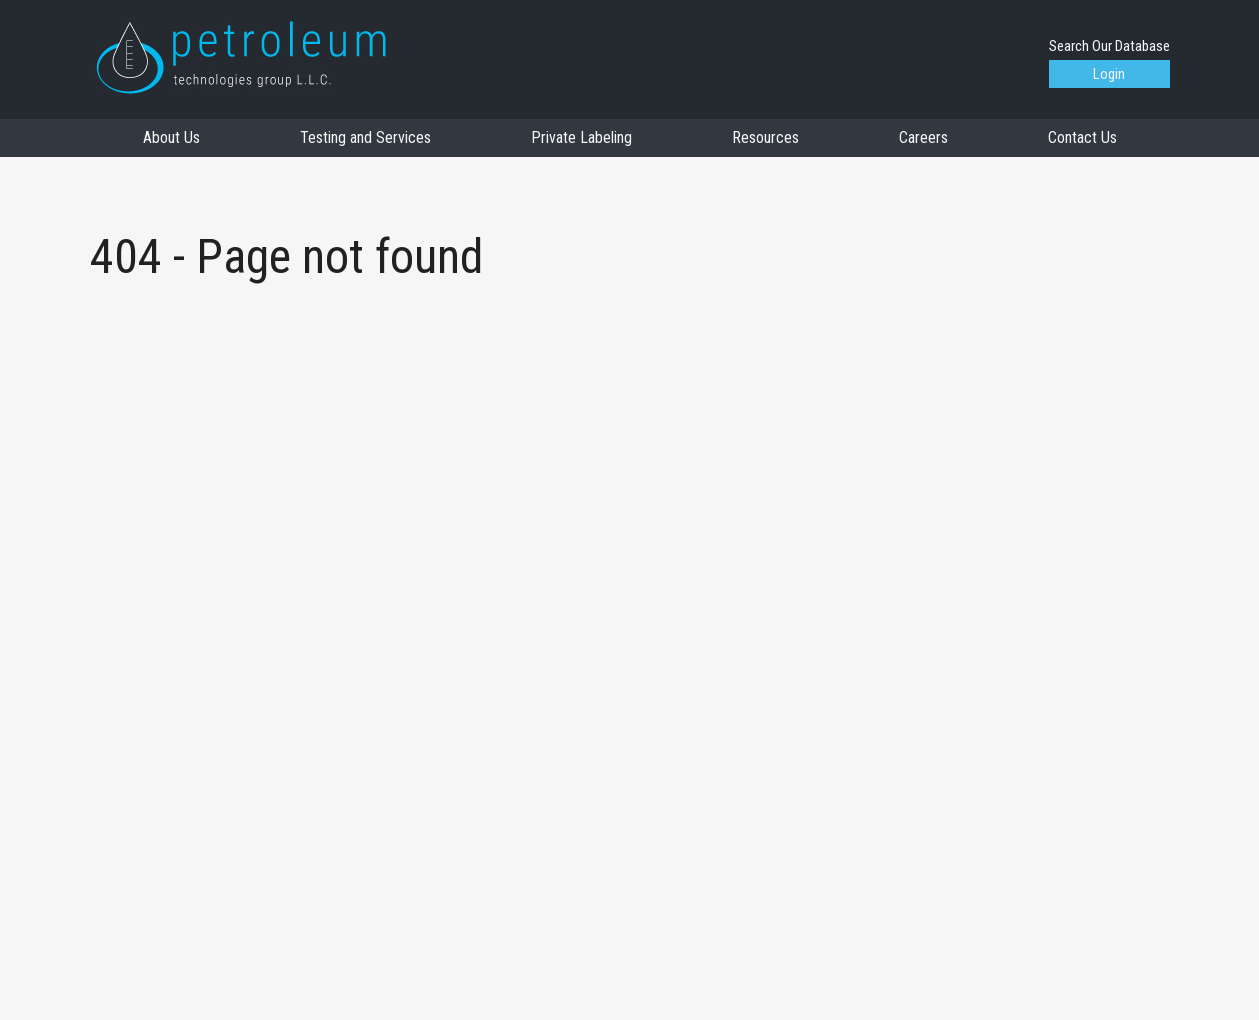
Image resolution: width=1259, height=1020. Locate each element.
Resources (765, 137)
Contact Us (1082, 137)
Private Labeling (581, 137)
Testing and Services (365, 137)
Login (1109, 74)
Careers (923, 137)
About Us (171, 137)
